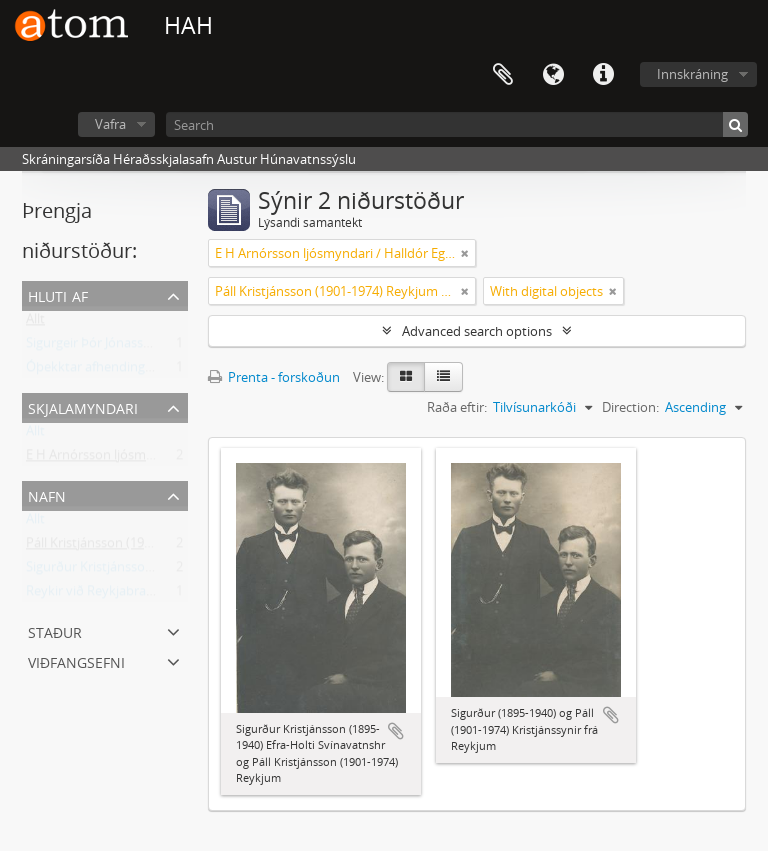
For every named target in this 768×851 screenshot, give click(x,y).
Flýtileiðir (603, 75)
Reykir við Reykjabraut (92, 595)
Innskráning (692, 74)
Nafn (47, 494)
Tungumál (553, 75)
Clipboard (503, 75)
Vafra (110, 124)
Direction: (630, 407)
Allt (35, 323)
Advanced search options (477, 331)
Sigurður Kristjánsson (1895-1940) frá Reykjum (162, 571)
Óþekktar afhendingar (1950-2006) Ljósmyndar (164, 371)
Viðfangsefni (76, 660)
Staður (55, 630)
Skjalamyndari (83, 406)
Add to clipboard (396, 731)
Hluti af (58, 294)
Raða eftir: (457, 407)
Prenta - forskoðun (274, 377)
